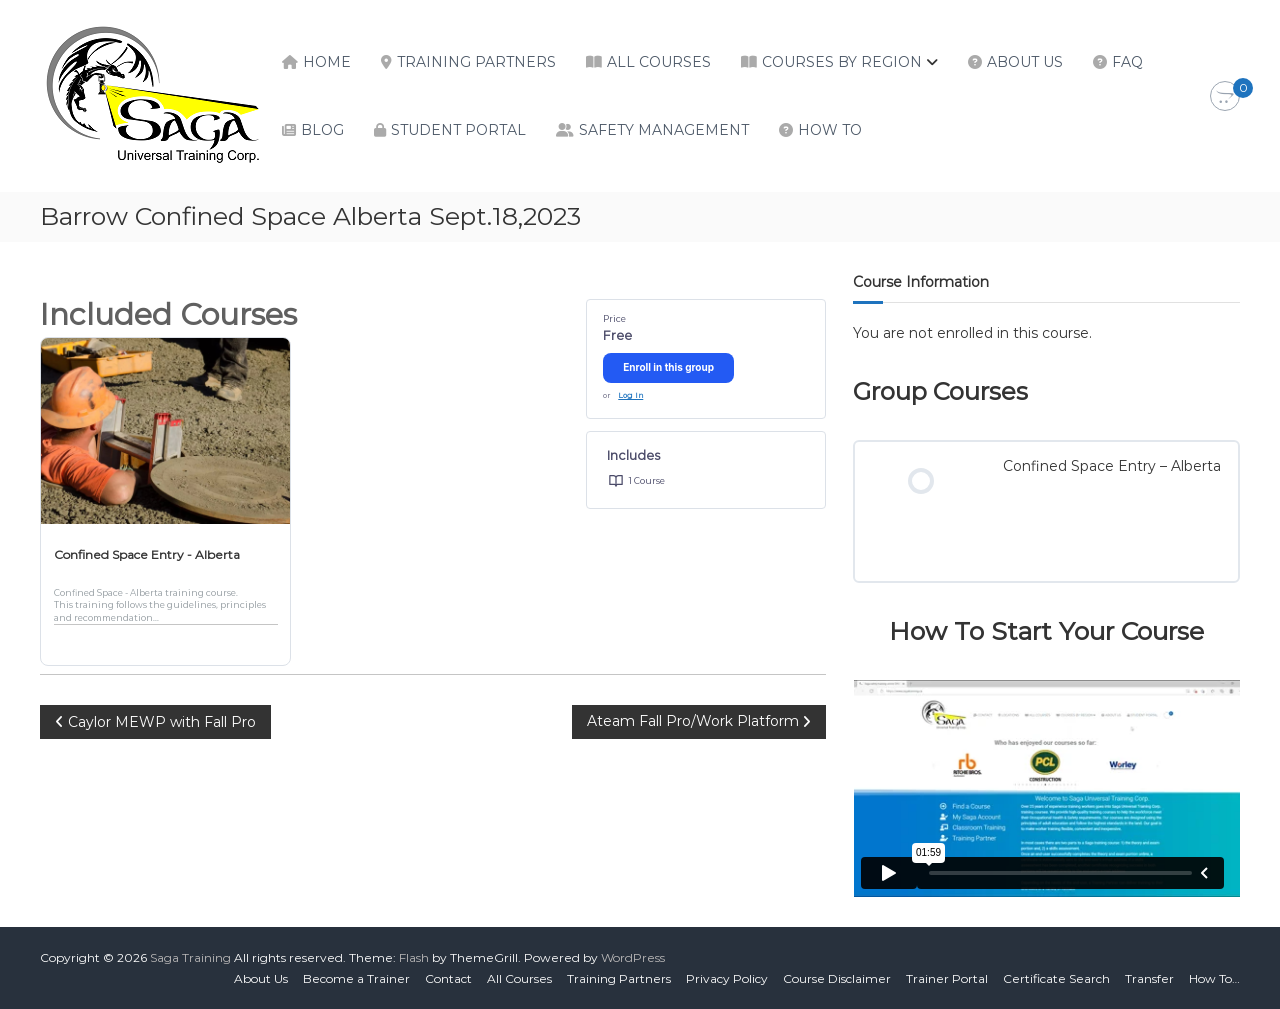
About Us (1025, 62)
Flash (414, 957)
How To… (1214, 978)
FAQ (1127, 62)
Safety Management (664, 130)
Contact (448, 978)
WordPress (633, 957)
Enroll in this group (668, 367)
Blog (322, 130)
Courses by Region (842, 62)
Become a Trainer (356, 978)
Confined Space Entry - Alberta (147, 554)
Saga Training (190, 957)
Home (327, 62)
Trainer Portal (947, 978)
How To (830, 130)
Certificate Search (1056, 978)
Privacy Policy (727, 978)
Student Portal (458, 130)
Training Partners (476, 62)
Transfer (1149, 978)
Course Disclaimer (837, 978)
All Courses (659, 62)
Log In (630, 395)
